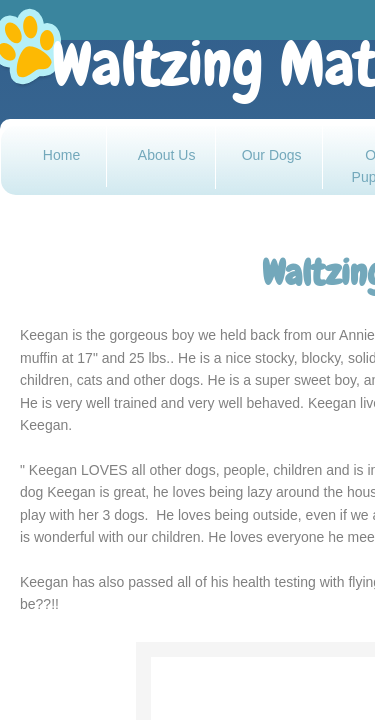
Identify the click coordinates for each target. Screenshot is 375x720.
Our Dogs (272, 155)
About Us (167, 155)
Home (61, 155)
